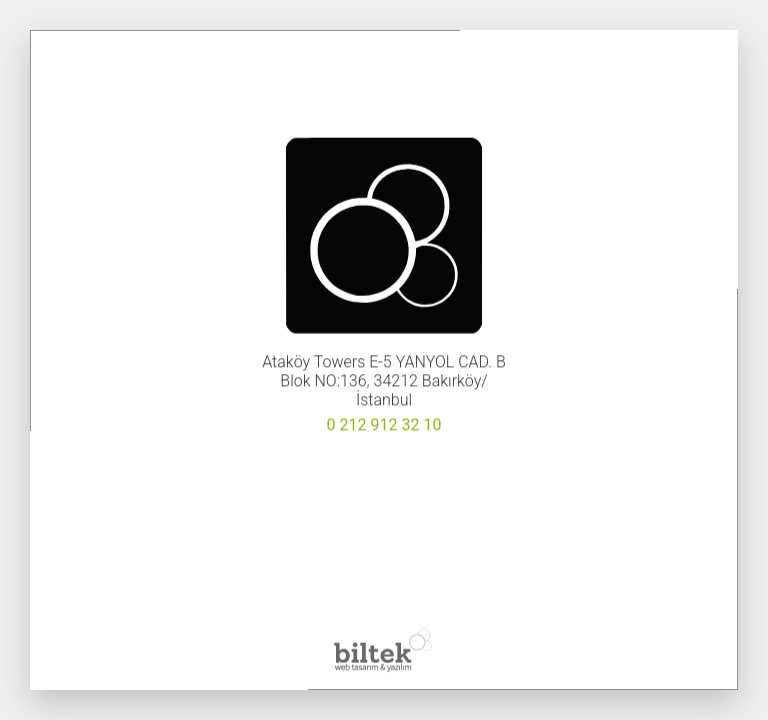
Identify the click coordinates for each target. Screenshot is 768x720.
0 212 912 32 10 (384, 425)
